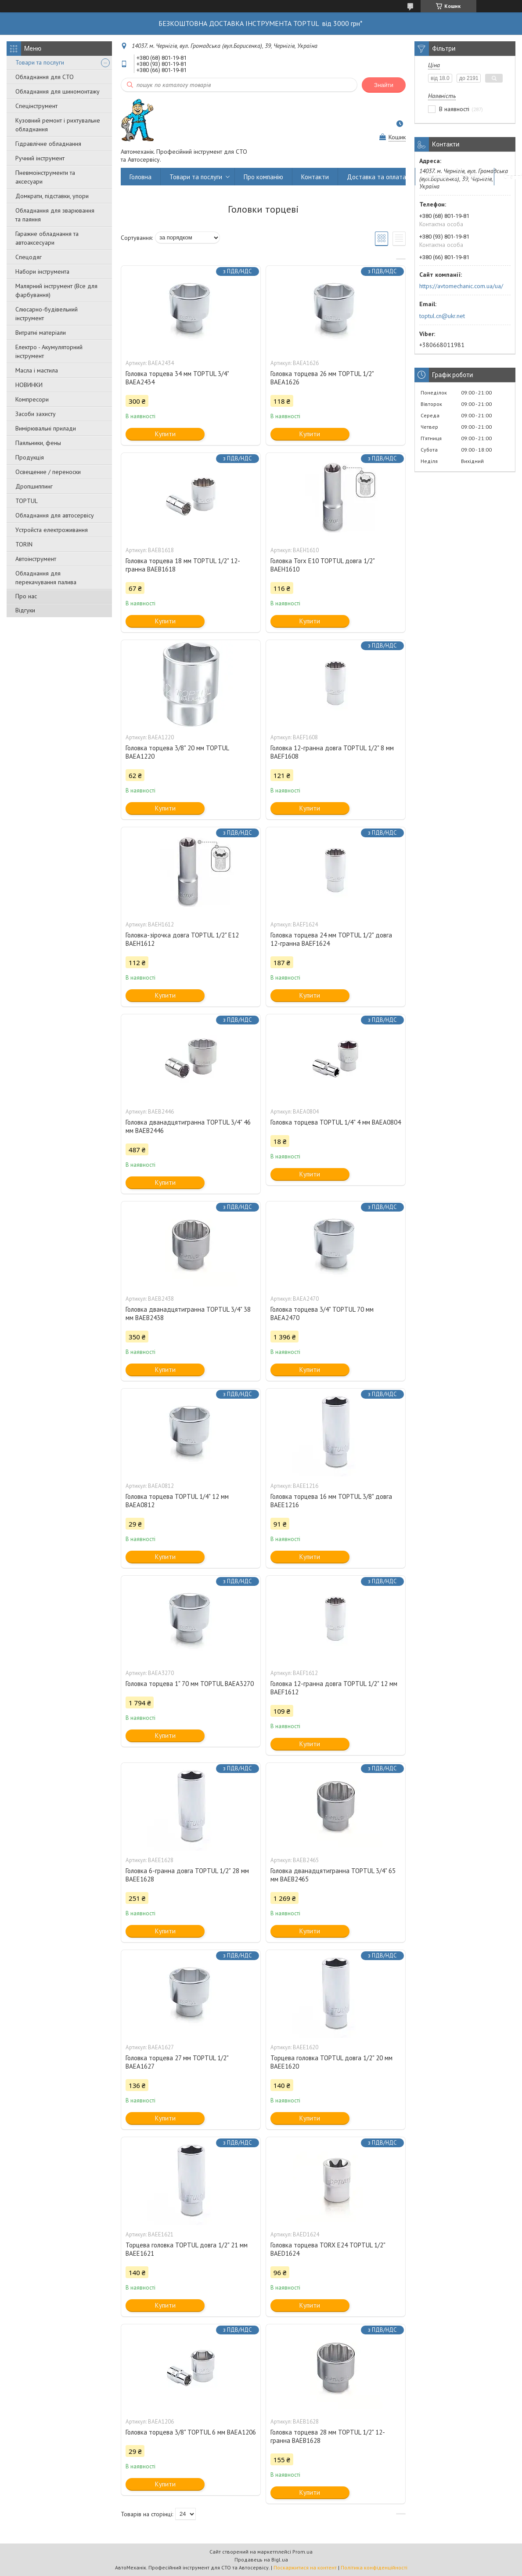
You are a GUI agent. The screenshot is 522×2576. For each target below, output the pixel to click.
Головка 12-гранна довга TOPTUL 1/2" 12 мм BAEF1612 (333, 1687)
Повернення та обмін (454, 177)
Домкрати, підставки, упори (52, 196)
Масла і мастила (36, 370)
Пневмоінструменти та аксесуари (45, 177)
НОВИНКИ (29, 385)
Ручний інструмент (40, 158)
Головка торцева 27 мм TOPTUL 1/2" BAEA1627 (177, 2062)
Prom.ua (302, 2551)
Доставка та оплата (376, 177)
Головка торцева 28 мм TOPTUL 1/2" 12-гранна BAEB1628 (327, 2436)
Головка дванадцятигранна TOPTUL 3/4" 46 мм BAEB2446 (188, 1126)
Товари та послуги (39, 62)
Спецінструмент (36, 106)
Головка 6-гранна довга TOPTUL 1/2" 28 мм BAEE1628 (187, 1875)
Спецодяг (28, 257)
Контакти (315, 177)
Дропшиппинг (34, 486)
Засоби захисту (35, 414)
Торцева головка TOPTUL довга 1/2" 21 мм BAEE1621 (187, 2249)
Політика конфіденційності (374, 2567)
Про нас (26, 596)
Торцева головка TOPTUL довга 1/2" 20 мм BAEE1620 (331, 2062)
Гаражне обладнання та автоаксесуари (47, 238)
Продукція (29, 457)
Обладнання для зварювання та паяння (54, 214)
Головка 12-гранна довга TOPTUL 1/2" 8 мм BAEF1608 (332, 752)
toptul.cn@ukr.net (442, 316)
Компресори (32, 399)
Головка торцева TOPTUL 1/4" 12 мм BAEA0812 (177, 1500)
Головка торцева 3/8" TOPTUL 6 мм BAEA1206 (191, 2432)
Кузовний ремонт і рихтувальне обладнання (57, 124)
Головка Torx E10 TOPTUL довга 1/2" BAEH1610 (322, 565)
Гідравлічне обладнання (48, 144)
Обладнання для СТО (44, 77)
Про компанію (263, 177)
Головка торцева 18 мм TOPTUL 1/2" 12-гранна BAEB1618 (183, 565)
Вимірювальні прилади (45, 428)
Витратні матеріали (40, 332)
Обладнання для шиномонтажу (57, 91)
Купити (165, 434)
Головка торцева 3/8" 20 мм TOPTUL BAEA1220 (177, 752)
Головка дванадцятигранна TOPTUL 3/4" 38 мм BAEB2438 (188, 1313)
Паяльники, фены (38, 443)
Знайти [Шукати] (383, 85)
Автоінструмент (35, 559)
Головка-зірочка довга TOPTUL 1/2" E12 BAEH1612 (182, 939)
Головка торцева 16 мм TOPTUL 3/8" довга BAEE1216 (331, 1500)
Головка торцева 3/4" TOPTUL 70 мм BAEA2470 (322, 1313)
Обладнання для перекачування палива (45, 577)
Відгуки (25, 610)
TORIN (23, 544)
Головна (140, 177)
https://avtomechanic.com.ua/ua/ (461, 286)
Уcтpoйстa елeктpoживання (51, 530)
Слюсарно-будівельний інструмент (46, 313)
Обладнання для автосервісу (54, 515)
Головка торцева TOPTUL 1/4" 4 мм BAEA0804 (335, 1122)
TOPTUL (26, 501)
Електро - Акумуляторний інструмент (49, 351)
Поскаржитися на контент (305, 2567)
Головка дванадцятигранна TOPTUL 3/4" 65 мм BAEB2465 (333, 1875)
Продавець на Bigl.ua (261, 2559)
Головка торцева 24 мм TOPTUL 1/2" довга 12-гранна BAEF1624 (331, 939)
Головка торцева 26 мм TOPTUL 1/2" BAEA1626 (322, 377)
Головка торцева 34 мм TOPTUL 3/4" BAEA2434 (177, 377)
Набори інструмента (42, 271)
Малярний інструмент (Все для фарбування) (56, 290)
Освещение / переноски (48, 472)
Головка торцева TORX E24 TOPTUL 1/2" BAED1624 (327, 2249)
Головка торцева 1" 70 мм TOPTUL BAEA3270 (190, 1683)
